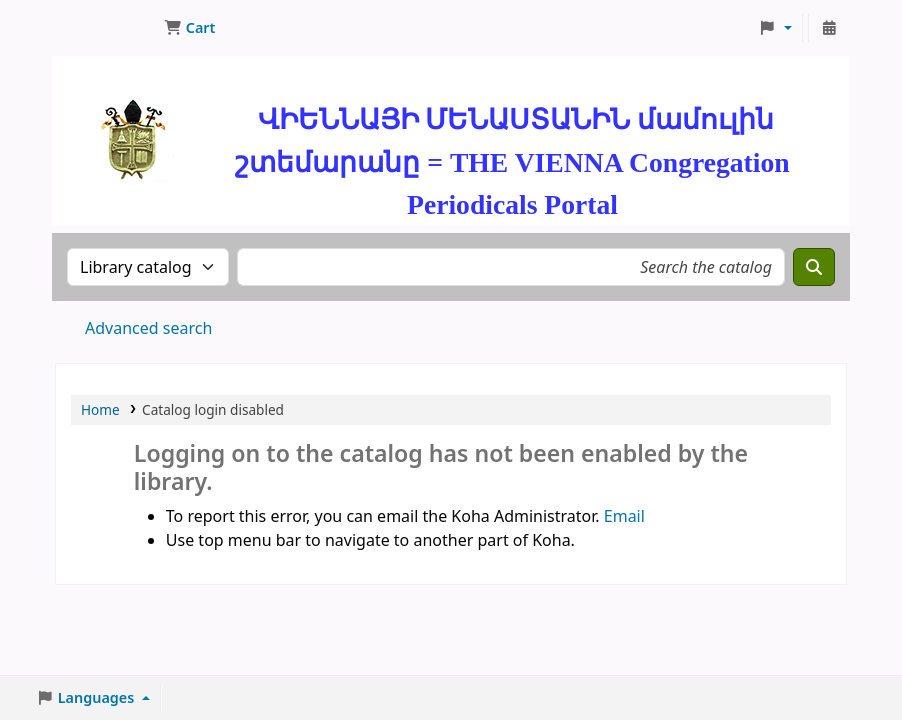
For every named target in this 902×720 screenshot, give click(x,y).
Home (100, 409)
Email (624, 516)
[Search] (814, 267)
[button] (189, 28)
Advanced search (148, 328)
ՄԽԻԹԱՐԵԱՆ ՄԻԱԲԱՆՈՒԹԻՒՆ (106, 28)
